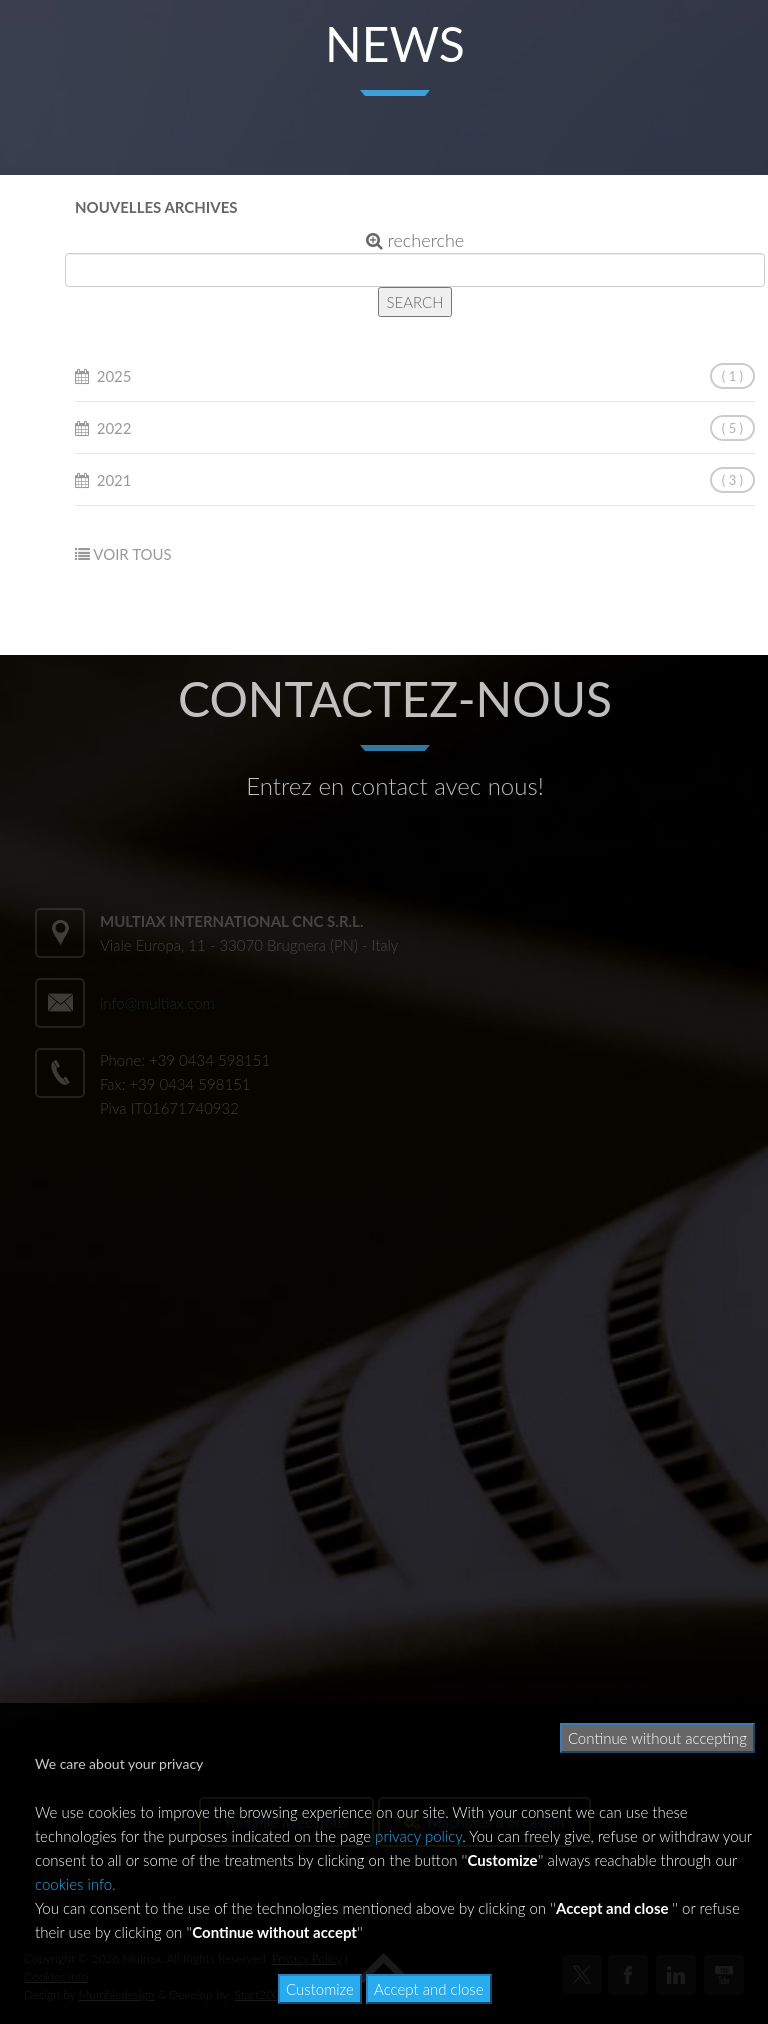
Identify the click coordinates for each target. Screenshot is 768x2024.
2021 (114, 480)
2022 (114, 428)
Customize (320, 1989)
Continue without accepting (657, 1738)
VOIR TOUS (132, 554)
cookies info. (75, 1884)
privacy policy (418, 1836)
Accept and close (429, 1989)
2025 (114, 376)
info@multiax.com (157, 1003)
